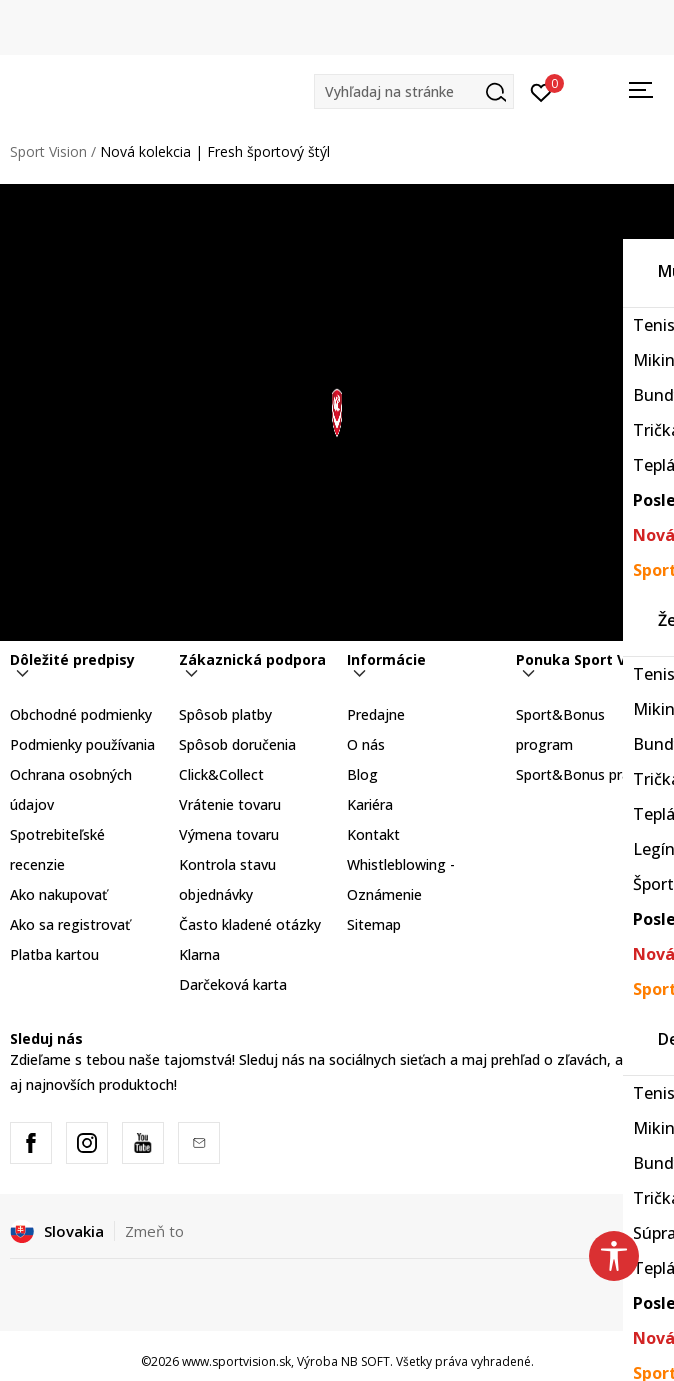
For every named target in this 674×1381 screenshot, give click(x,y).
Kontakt (373, 834)
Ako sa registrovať (70, 924)
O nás (366, 744)
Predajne (376, 714)
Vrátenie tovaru (230, 804)
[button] (414, 91)
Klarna (199, 954)
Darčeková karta (233, 984)
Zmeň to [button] (154, 1231)
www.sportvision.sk (236, 1361)
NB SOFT (365, 1361)
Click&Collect (221, 774)
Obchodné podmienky (81, 714)
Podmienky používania (82, 744)
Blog (362, 774)
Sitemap (374, 924)
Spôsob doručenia (237, 744)
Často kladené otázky (250, 924)
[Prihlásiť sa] (541, 91)
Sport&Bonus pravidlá (587, 774)
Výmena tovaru (229, 834)
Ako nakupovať (58, 894)
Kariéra (370, 804)
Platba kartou (54, 954)
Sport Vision (48, 151)
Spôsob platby (225, 714)
